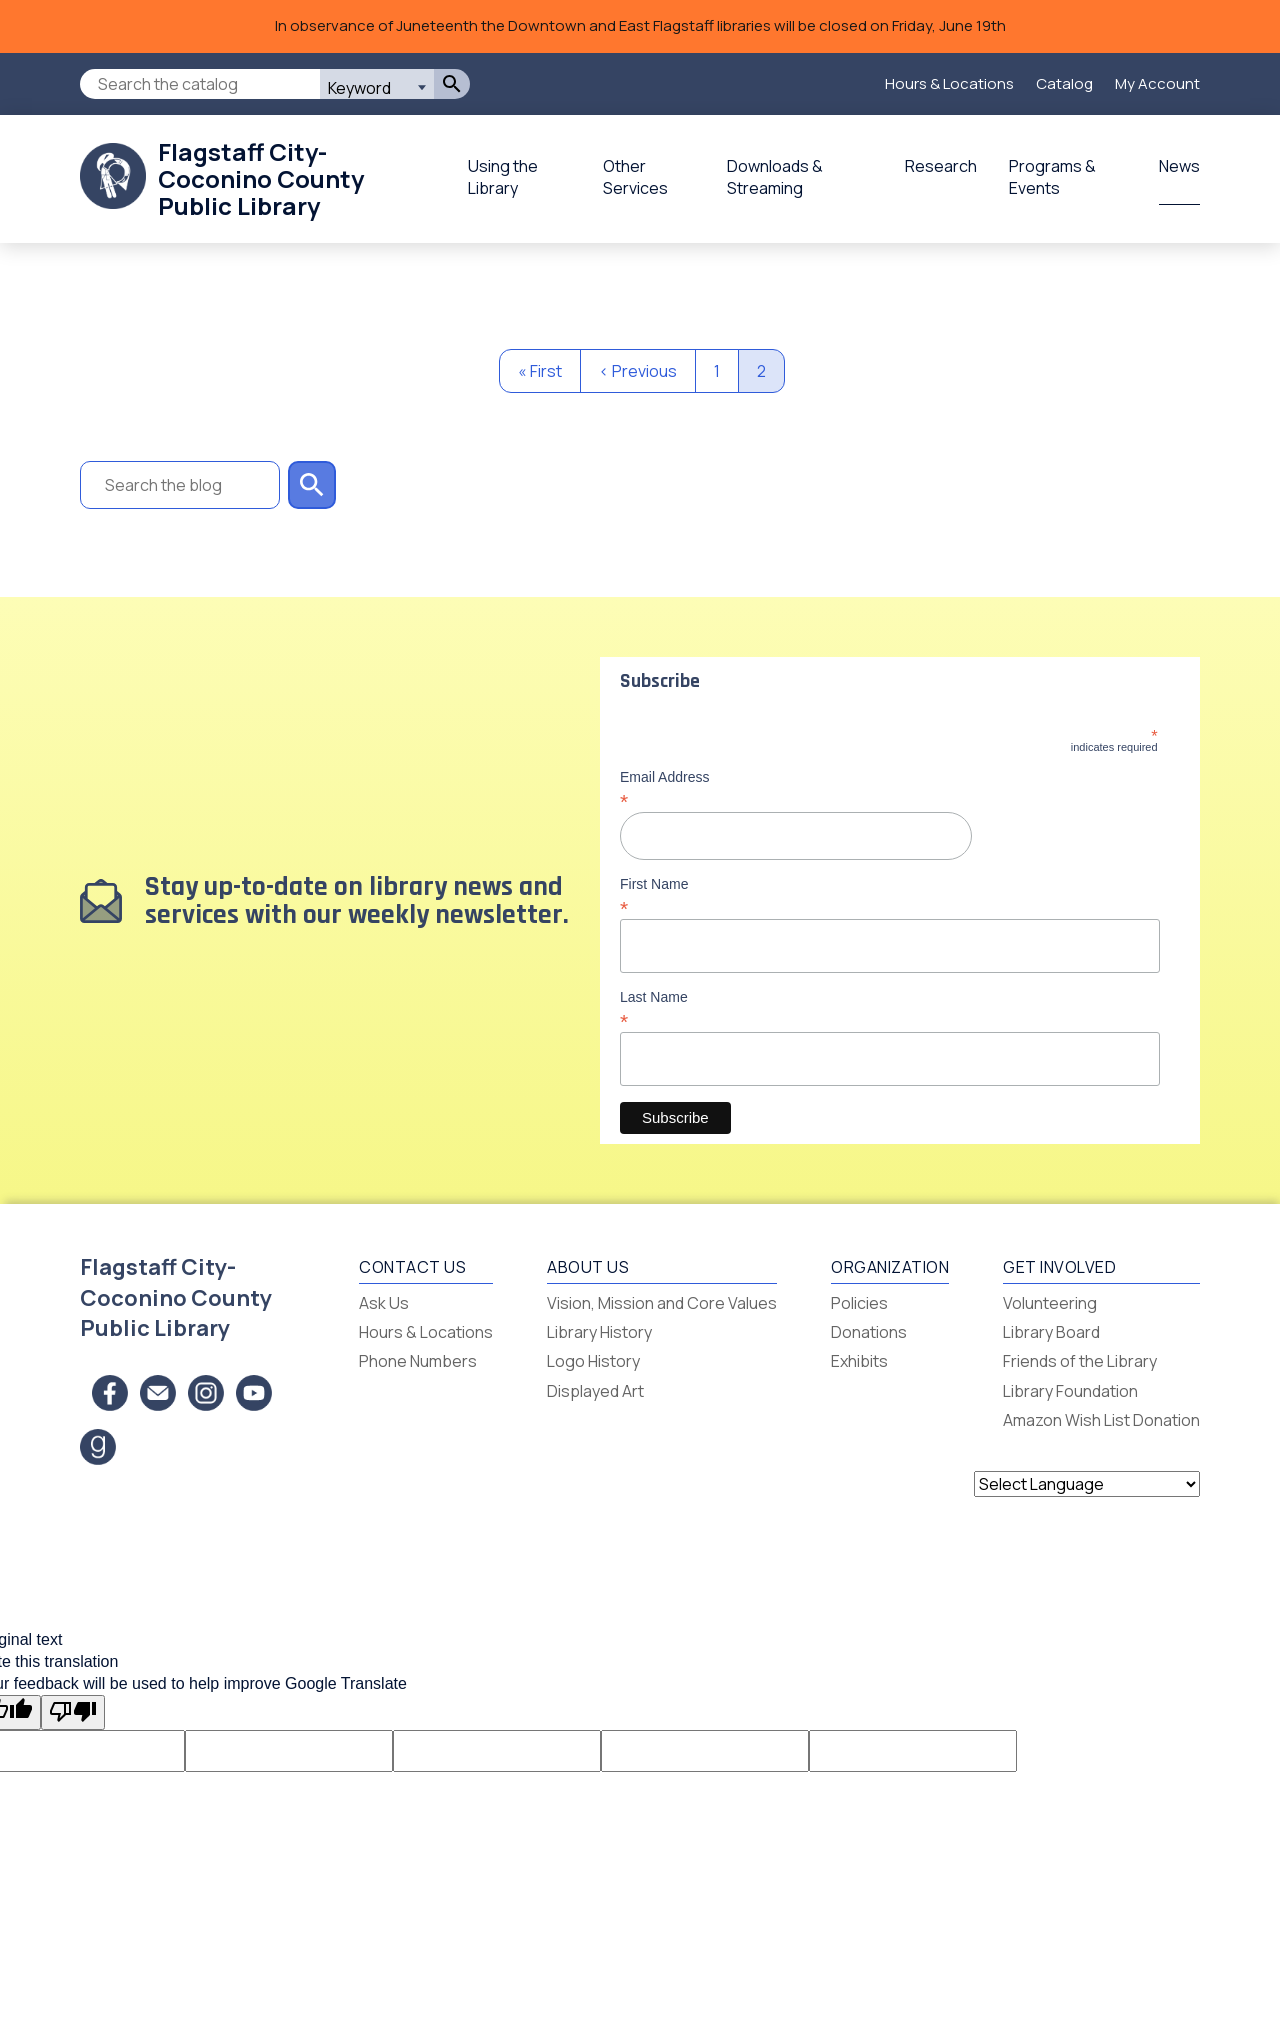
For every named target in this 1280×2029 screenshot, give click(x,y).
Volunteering (1050, 1303)
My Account (1157, 83)
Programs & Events (1052, 177)
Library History (599, 1332)
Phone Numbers (418, 1361)
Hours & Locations (949, 83)
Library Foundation (1070, 1391)
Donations (869, 1332)
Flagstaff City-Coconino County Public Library (261, 178)
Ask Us (384, 1303)
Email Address (889, 789)
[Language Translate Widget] (1087, 1484)
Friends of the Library (1080, 1361)
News (1179, 166)
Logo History (593, 1361)
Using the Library (503, 177)
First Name (889, 896)
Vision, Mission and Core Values (662, 1303)
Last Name (889, 1009)
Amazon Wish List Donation (1101, 1420)
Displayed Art (595, 1391)
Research (941, 166)
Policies (859, 1303)
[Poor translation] (73, 1712)
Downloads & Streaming (775, 177)
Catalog (1064, 83)
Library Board (1051, 1332)
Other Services (635, 177)
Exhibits (859, 1361)
